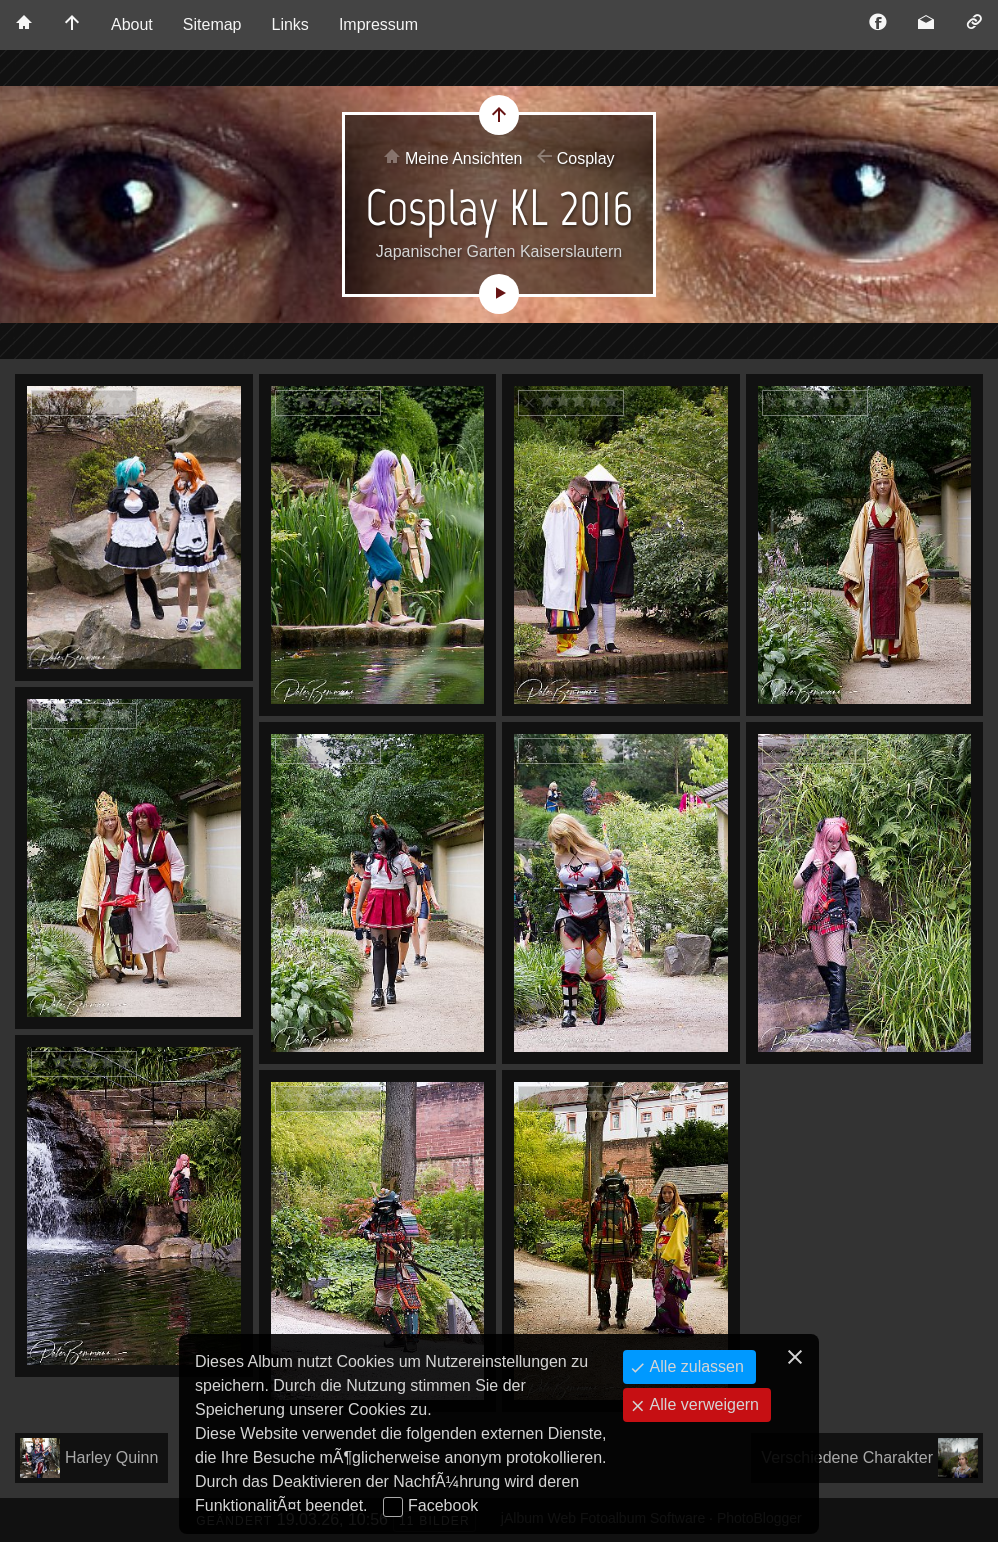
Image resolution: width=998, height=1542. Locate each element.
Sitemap (212, 24)
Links (290, 24)
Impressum (378, 24)
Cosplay (586, 158)
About (132, 24)
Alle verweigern (702, 1404)
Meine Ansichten (463, 158)
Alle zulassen (694, 1366)
